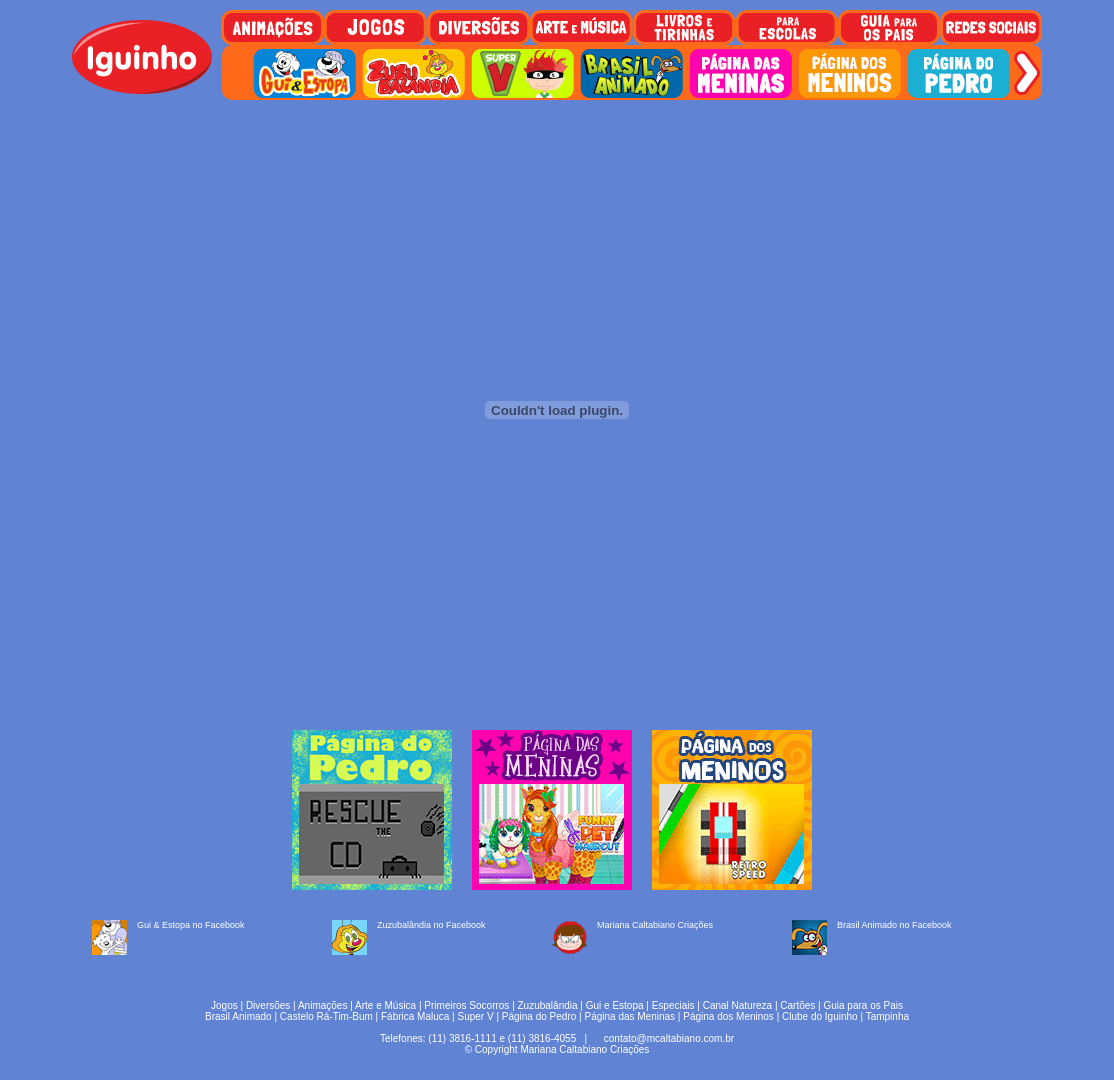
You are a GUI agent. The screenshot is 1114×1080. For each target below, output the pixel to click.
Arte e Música (385, 1005)
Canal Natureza (737, 1005)
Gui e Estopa (615, 1005)
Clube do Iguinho (820, 1016)
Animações (322, 1005)
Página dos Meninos (728, 1016)
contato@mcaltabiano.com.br (669, 1038)
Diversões (268, 1005)
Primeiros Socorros (466, 1005)
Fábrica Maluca (415, 1016)
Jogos (224, 1005)
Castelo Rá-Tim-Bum (326, 1016)
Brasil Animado (238, 1016)
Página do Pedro (539, 1016)
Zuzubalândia (548, 1005)
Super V (476, 1016)
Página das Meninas (629, 1016)
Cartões (797, 1005)
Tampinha (887, 1016)
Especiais (673, 1005)
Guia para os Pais (863, 1005)
